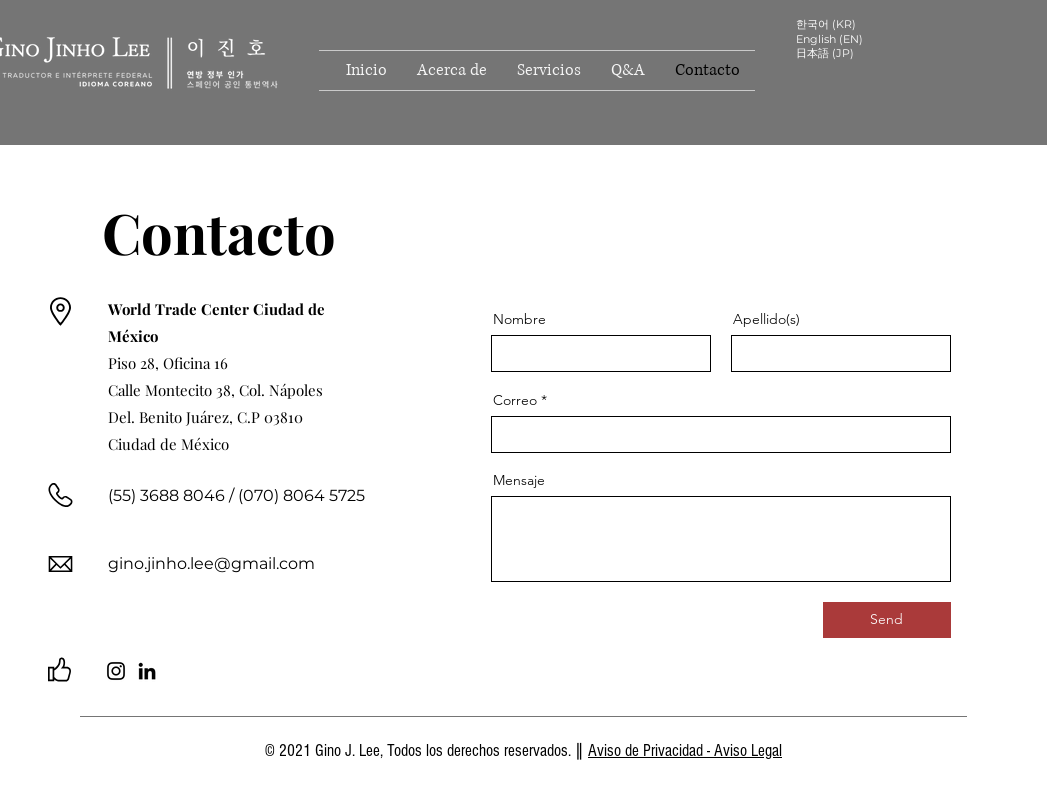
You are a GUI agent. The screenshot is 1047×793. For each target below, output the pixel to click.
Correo (515, 400)
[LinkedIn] (147, 671)
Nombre (519, 319)
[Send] (887, 620)
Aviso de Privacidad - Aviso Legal (685, 750)
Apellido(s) (766, 319)
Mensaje (519, 480)
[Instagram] (116, 671)
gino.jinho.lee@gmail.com (211, 563)
